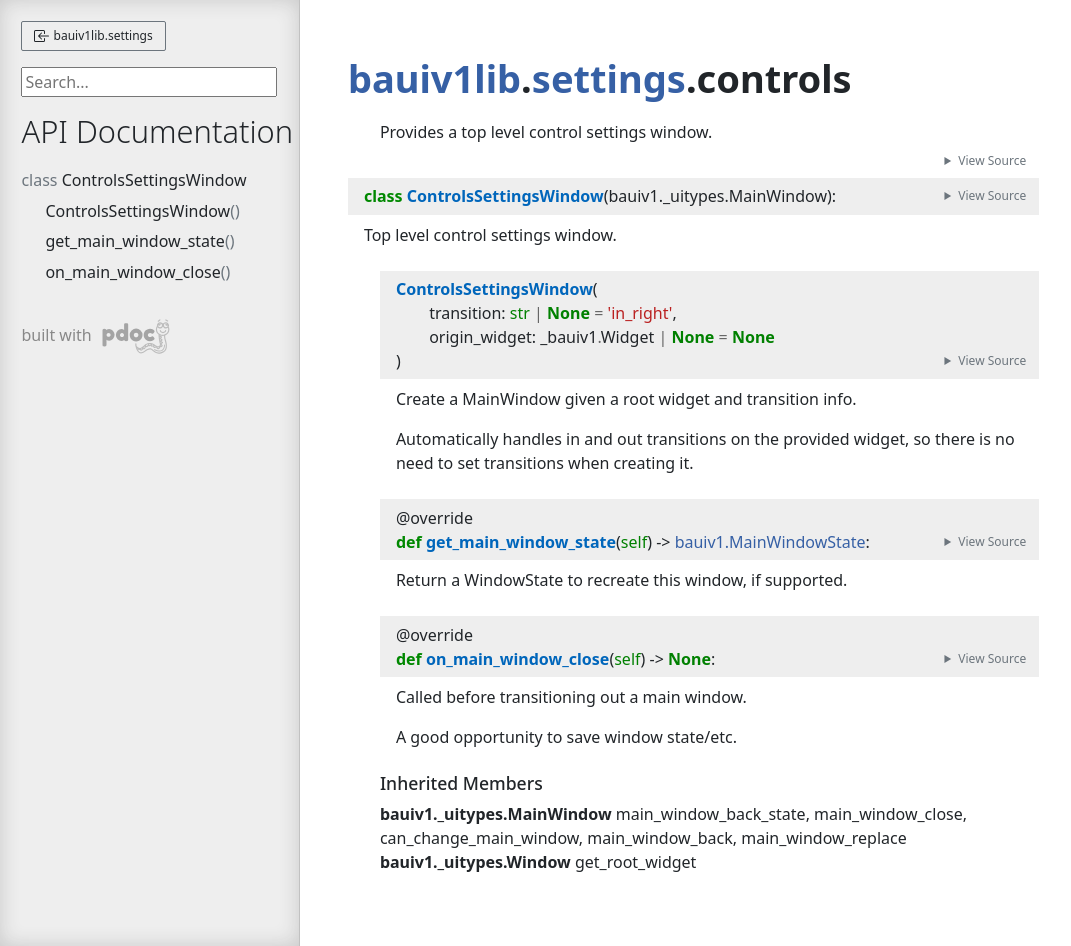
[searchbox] (149, 82)
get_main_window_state (135, 241)
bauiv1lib (434, 78)
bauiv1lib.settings (93, 35)
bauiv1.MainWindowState (770, 542)
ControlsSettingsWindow (154, 180)
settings (609, 78)
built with (95, 336)
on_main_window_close (132, 272)
